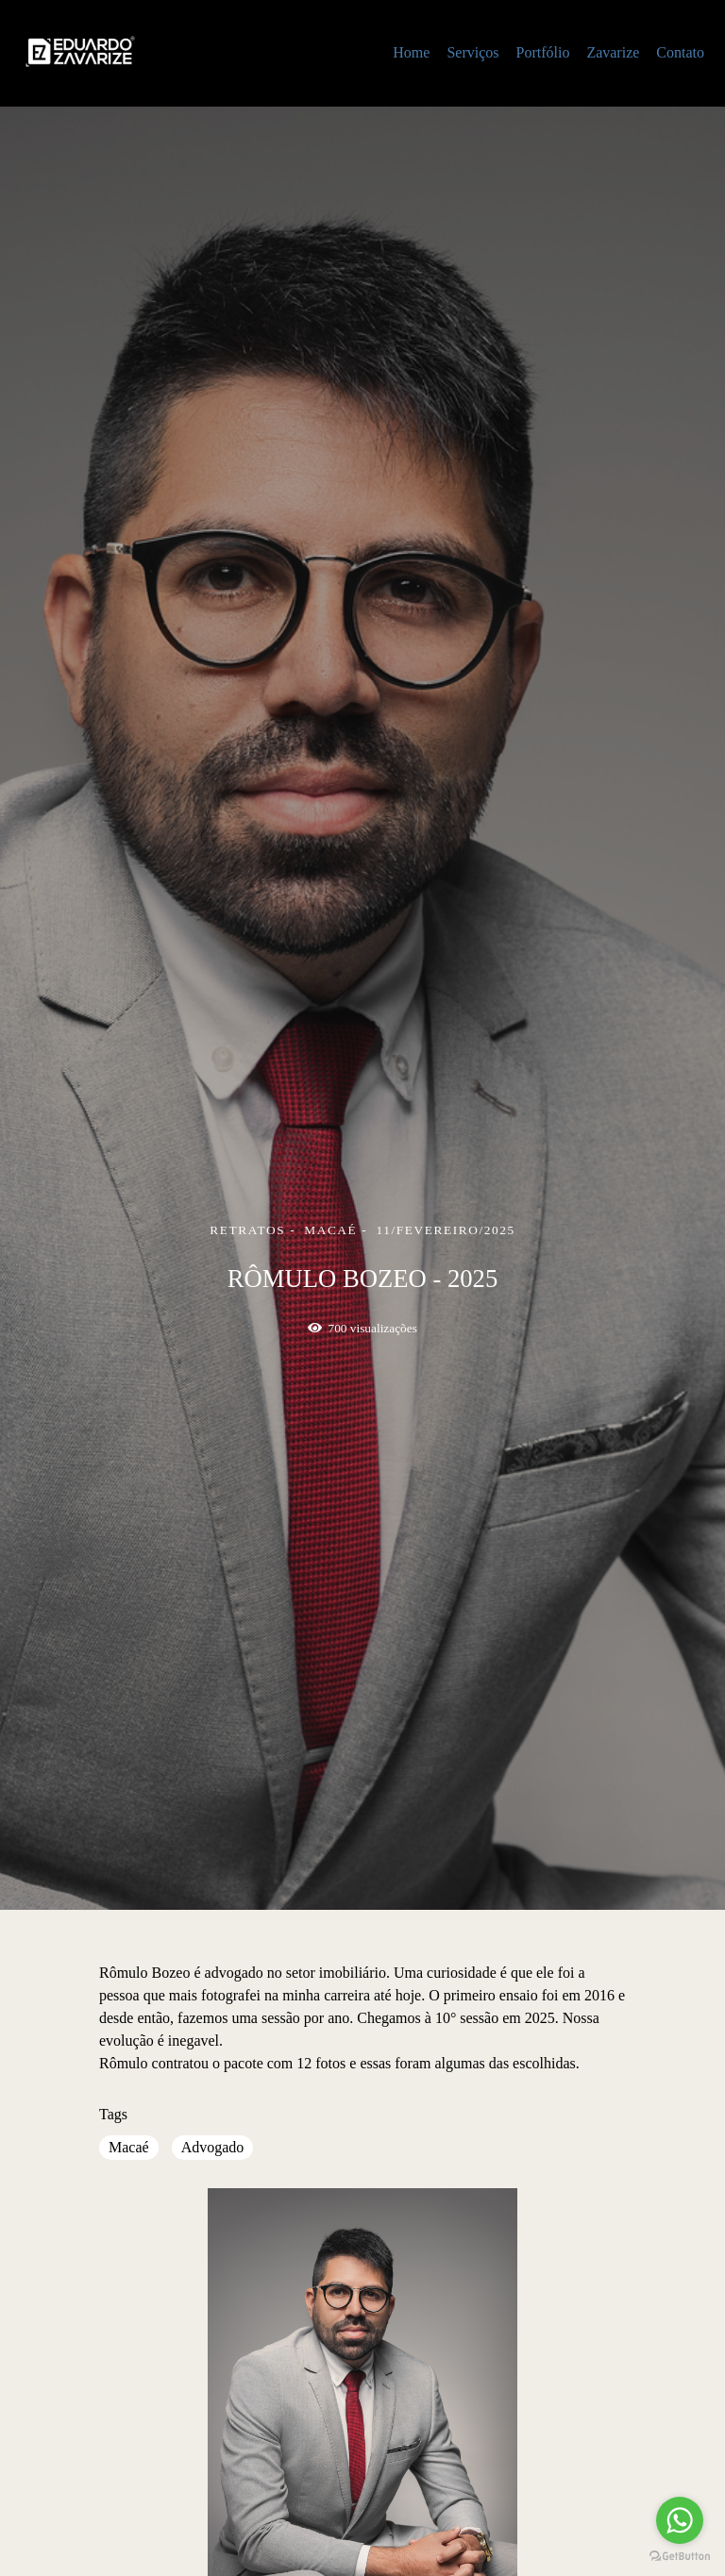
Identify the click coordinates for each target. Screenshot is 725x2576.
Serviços (472, 52)
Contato (680, 52)
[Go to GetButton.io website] (679, 2557)
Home (411, 52)
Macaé (129, 2147)
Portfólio (542, 52)
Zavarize (612, 52)
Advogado (212, 2147)
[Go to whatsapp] (679, 2520)
